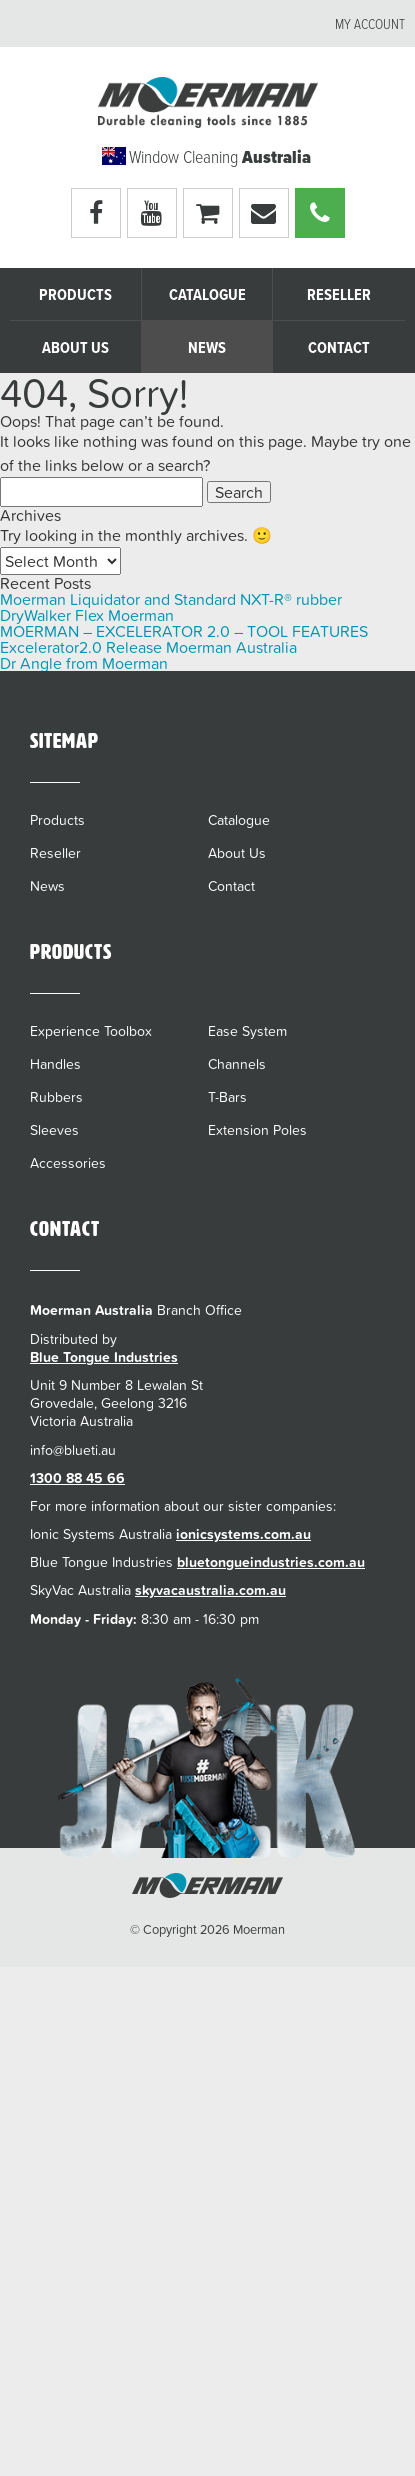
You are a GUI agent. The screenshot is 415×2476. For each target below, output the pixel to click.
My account (370, 25)
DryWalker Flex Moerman (87, 615)
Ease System (247, 1031)
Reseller (339, 295)
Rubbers (56, 1097)
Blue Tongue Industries (104, 1357)
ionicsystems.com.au (243, 1534)
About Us (75, 348)
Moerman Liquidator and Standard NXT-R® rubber (171, 599)
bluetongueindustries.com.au (271, 1562)
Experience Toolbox (91, 1031)
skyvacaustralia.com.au (210, 1590)
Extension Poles (257, 1130)
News (207, 348)
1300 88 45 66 (77, 1478)
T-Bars (227, 1097)
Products (75, 295)
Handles (55, 1064)
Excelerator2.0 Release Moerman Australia (148, 647)
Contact (339, 348)
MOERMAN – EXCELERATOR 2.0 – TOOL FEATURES (184, 631)
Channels (237, 1064)
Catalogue (207, 295)
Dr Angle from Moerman (84, 663)
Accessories (68, 1163)
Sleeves (54, 1130)
